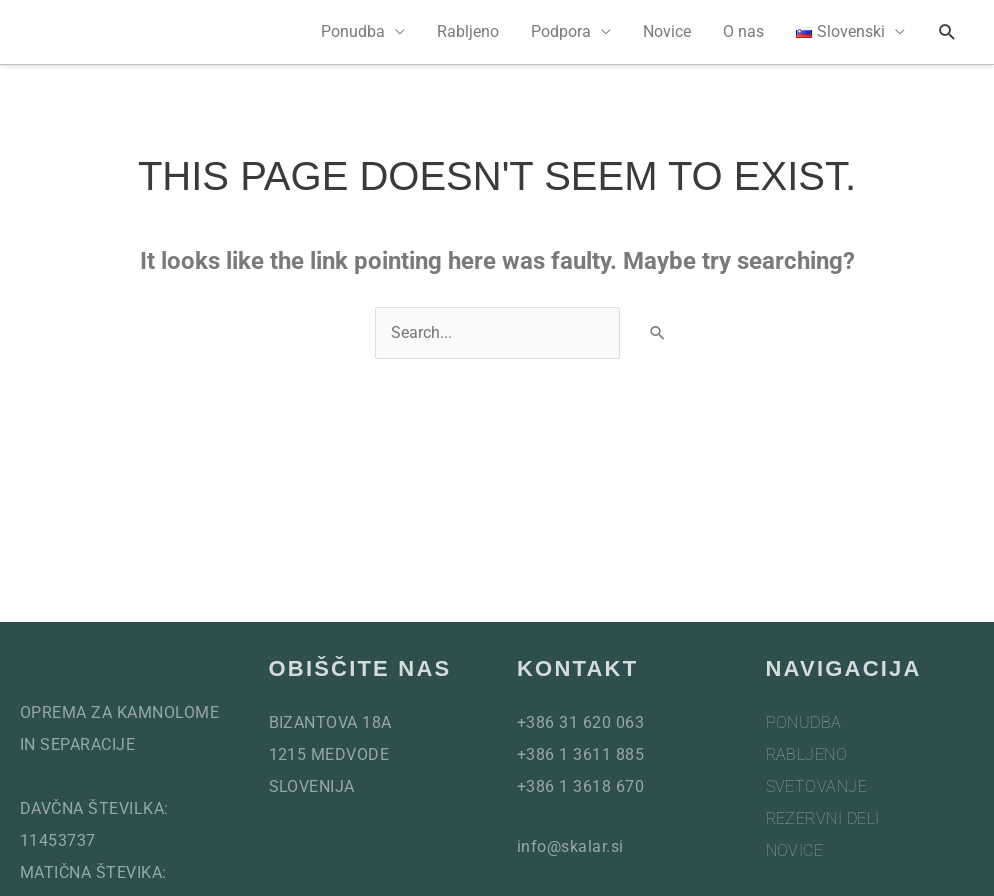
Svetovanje (817, 786)
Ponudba (353, 31)
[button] (947, 32)
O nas (743, 31)
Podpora (561, 31)
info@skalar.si (570, 846)
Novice (667, 31)
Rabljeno (468, 31)
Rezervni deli (823, 818)
